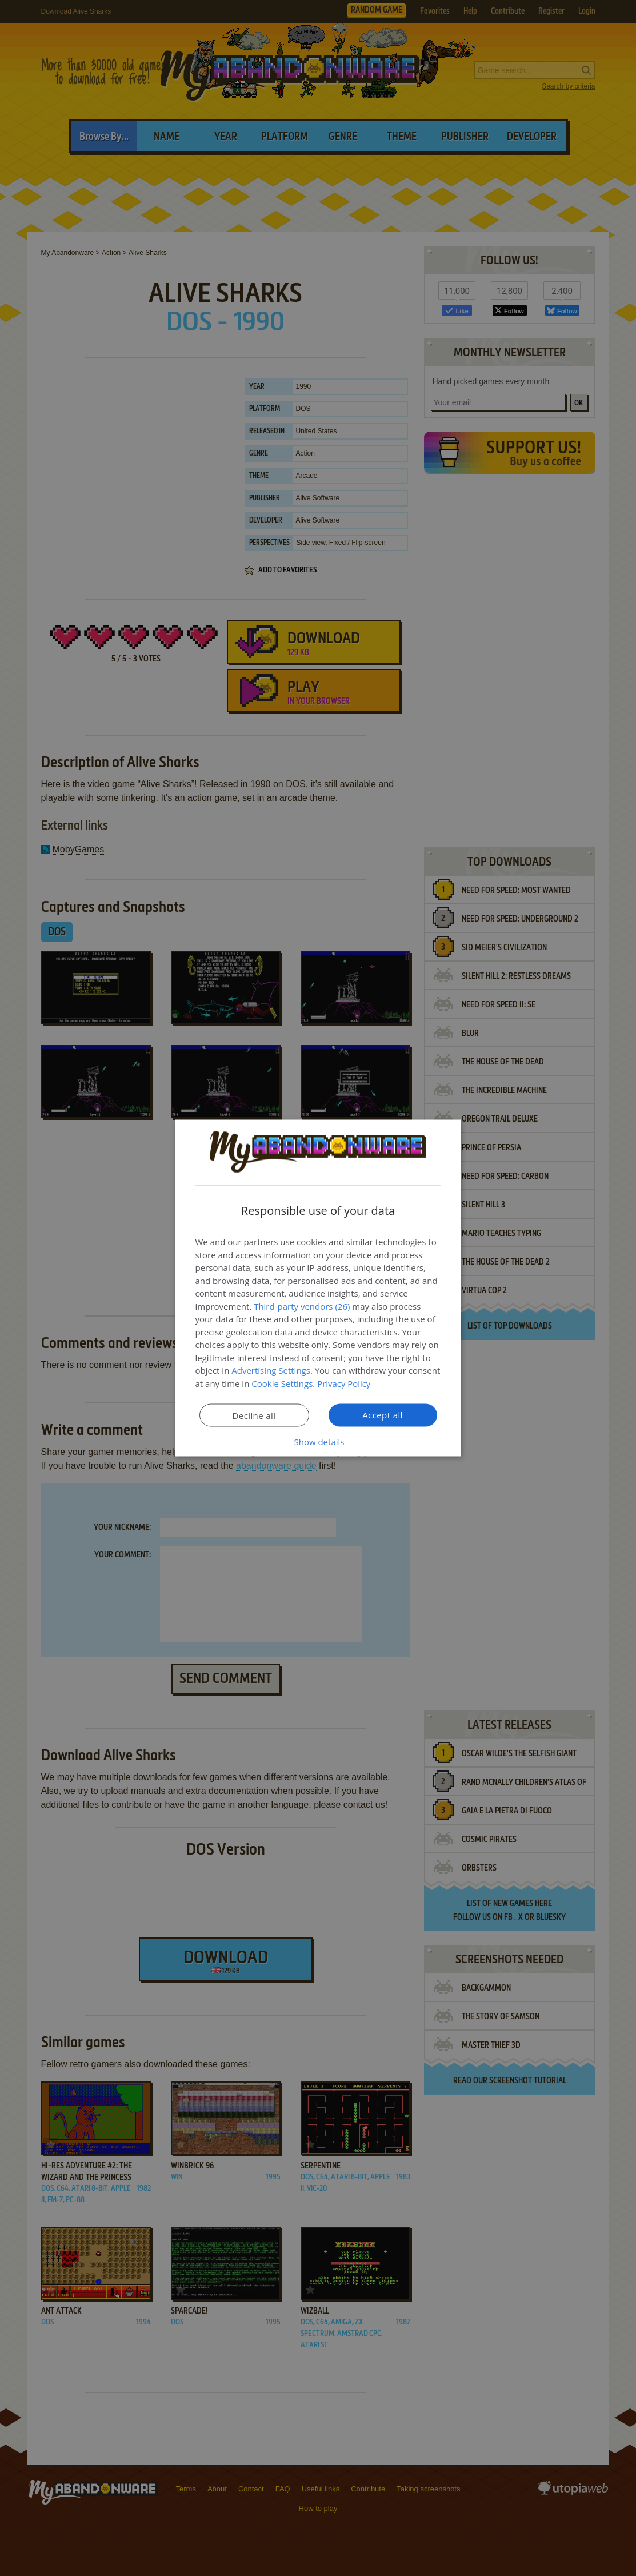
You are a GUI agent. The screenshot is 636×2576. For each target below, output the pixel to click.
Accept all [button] (382, 1415)
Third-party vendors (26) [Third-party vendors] (302, 1305)
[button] (318, 1441)
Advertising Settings (270, 1370)
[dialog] (318, 1288)
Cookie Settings (282, 1383)
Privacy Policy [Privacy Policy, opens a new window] (344, 1383)
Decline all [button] (254, 1415)
